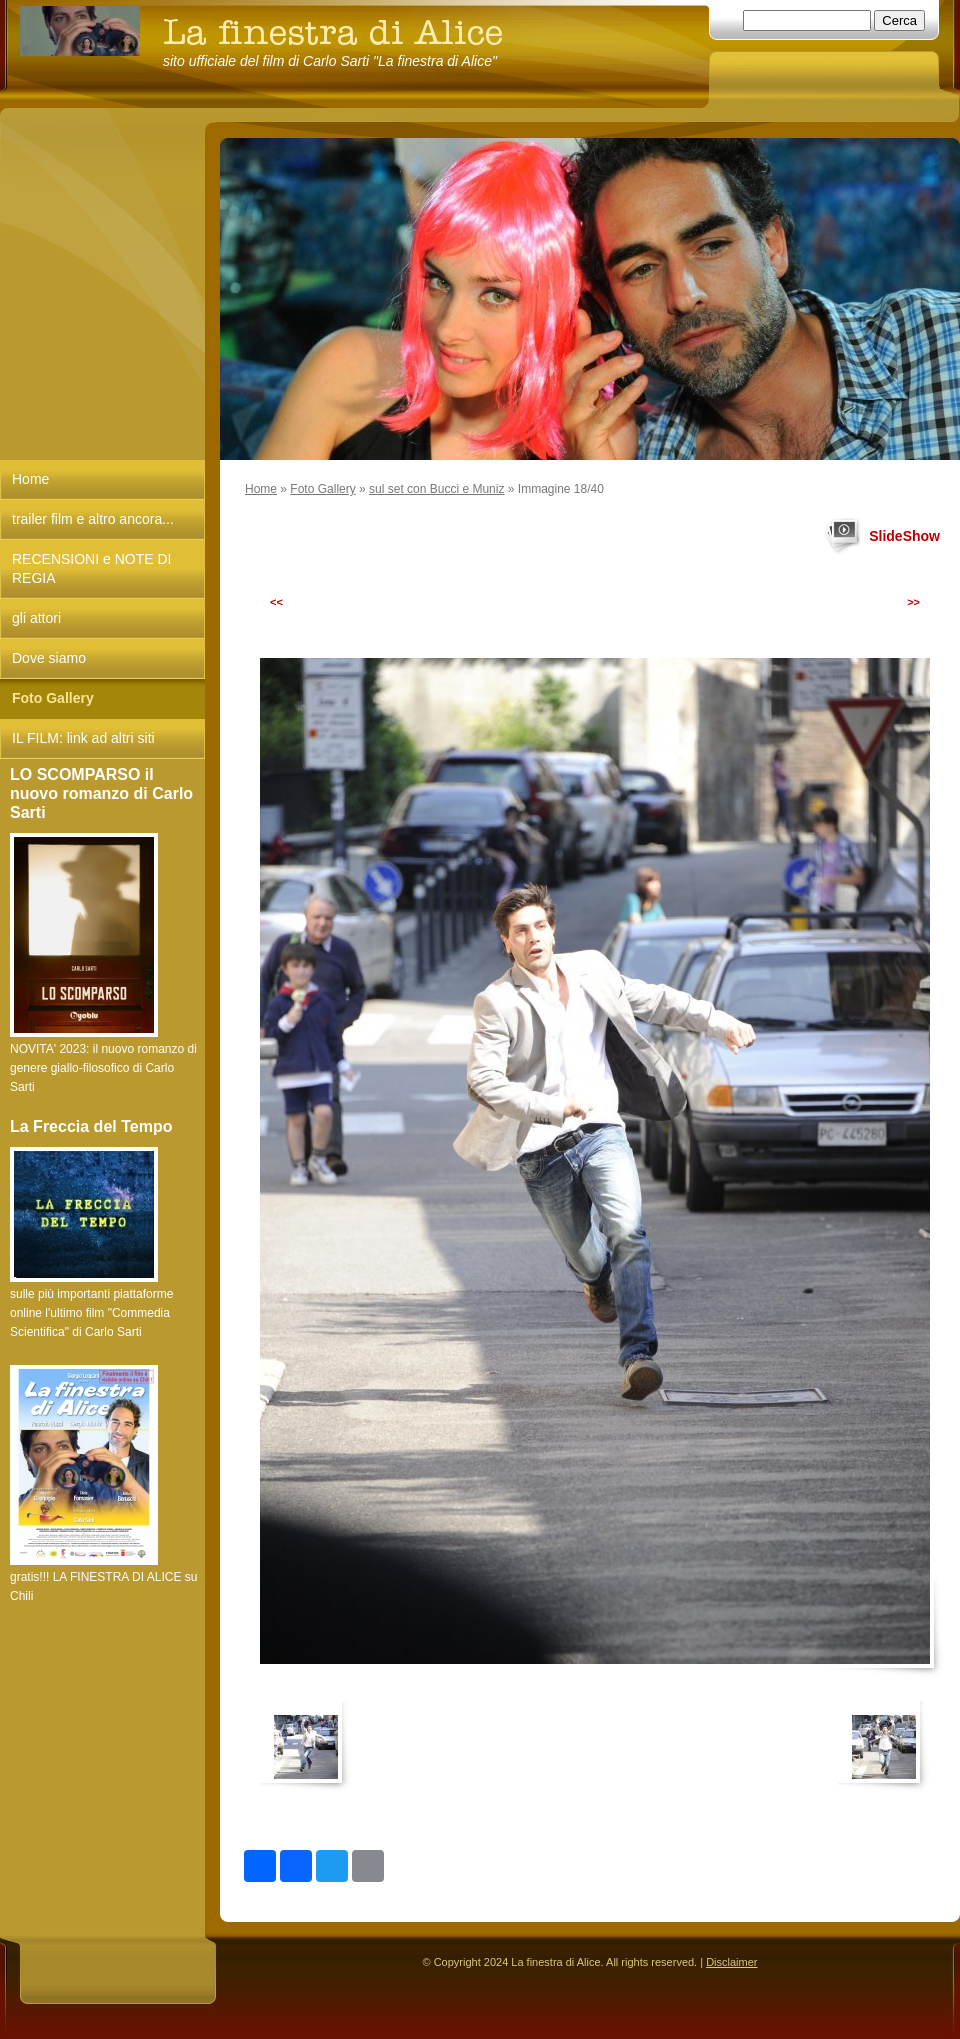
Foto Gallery (322, 489)
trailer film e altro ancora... (93, 519)
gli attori (36, 618)
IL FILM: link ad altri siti (83, 738)
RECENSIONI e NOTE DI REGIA (91, 568)
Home (261, 489)
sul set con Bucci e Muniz (436, 489)
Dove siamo (49, 658)
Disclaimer (731, 1962)
